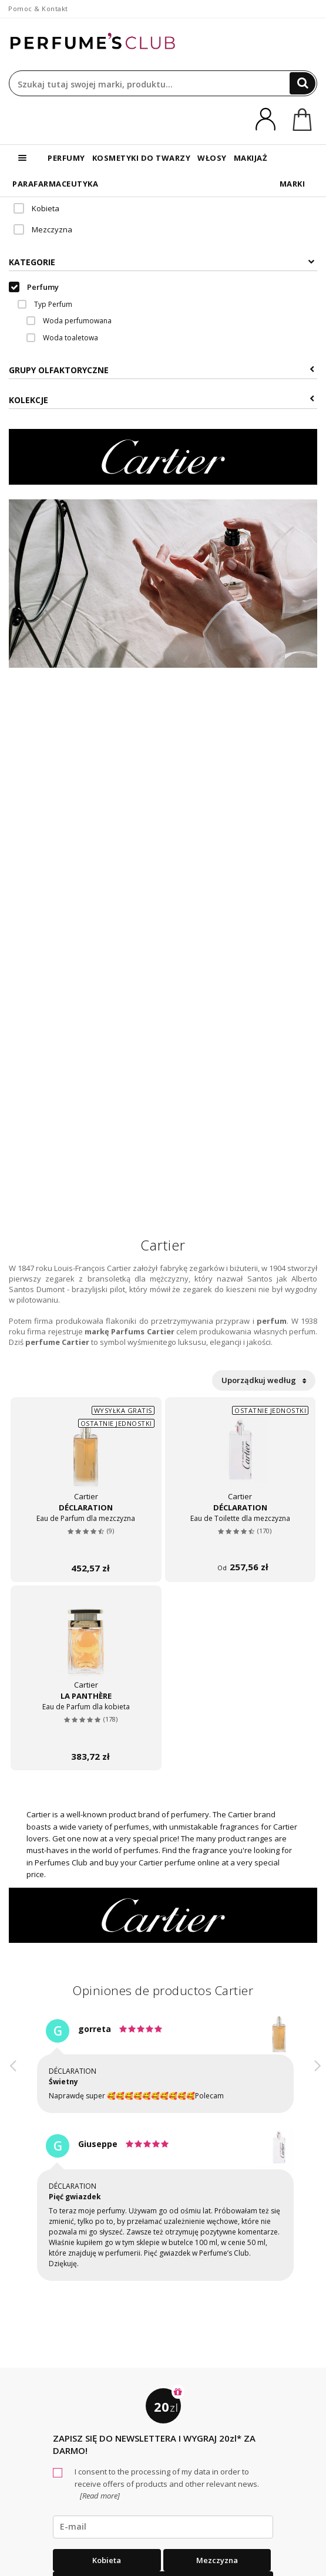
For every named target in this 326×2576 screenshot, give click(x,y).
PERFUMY (66, 158)
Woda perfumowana (69, 321)
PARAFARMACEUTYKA (55, 183)
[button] (13, 2160)
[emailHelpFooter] (163, 2527)
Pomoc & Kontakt (38, 8)
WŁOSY (212, 158)
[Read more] (99, 2495)
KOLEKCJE (161, 399)
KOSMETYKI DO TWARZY (141, 158)
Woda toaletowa (62, 338)
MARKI (292, 183)
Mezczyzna (43, 229)
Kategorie (161, 262)
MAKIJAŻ (251, 158)
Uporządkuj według (263, 1380)
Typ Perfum (45, 304)
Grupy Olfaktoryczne (161, 370)
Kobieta (36, 208)
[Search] (302, 83)
